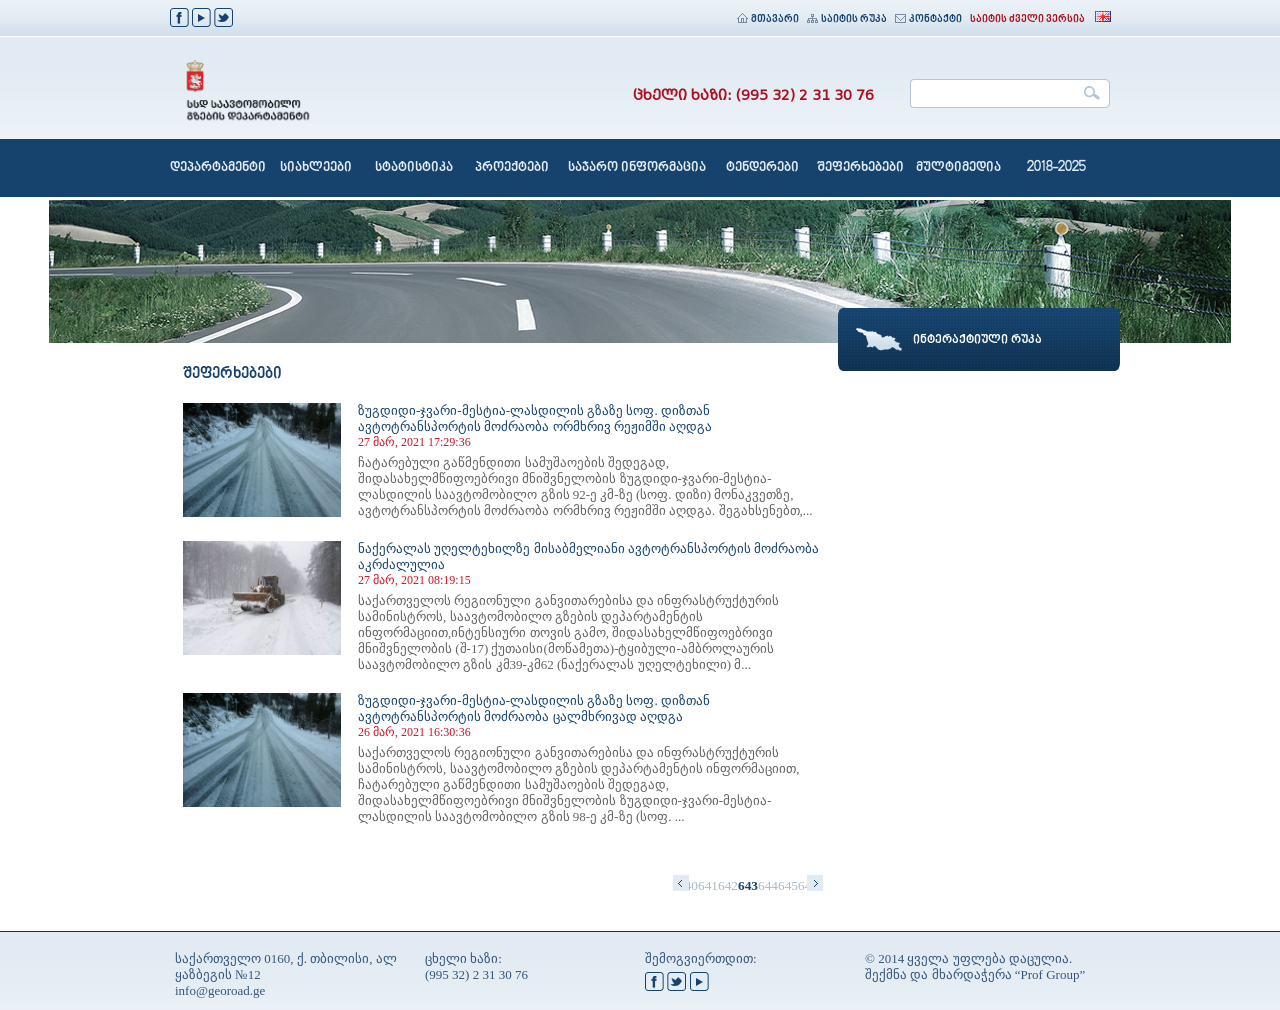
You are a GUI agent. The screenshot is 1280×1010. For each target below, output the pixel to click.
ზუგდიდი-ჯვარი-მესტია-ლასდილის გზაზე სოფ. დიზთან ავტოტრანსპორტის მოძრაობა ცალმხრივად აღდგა (534, 708)
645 (788, 885)
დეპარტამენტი (218, 168)
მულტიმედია (958, 168)
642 (728, 885)
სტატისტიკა (414, 168)
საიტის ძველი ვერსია (1027, 19)
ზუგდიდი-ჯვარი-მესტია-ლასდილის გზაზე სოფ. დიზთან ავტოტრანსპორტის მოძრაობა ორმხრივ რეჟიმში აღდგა (535, 418)
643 (748, 885)
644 (768, 885)
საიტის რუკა (847, 19)
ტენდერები (762, 168)
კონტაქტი (928, 19)
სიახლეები (316, 168)
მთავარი (768, 19)
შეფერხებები (860, 168)
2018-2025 (1056, 168)
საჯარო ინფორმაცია (637, 168)
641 (708, 885)
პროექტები (512, 168)
